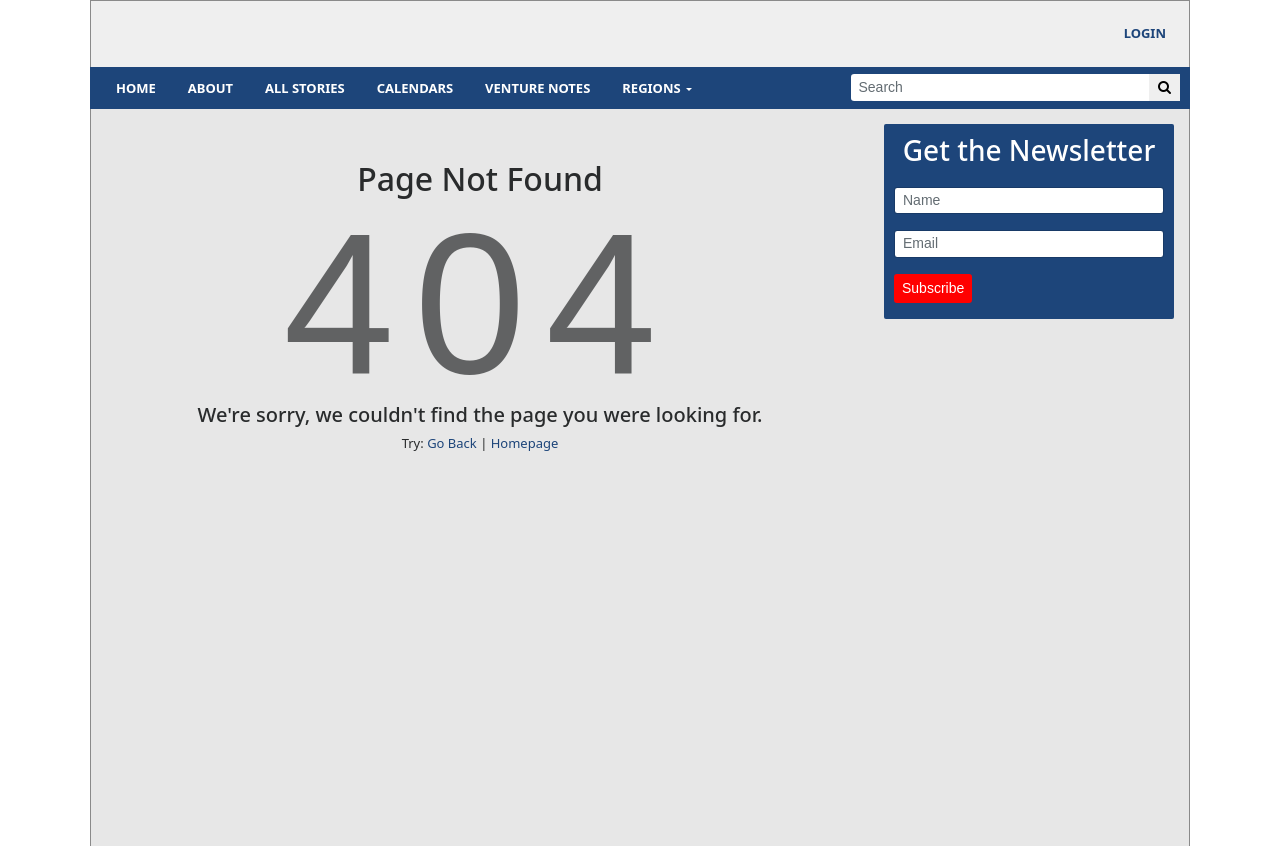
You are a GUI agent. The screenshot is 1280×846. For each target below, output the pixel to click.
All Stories (305, 88)
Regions (651, 88)
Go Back (452, 443)
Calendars (415, 88)
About (210, 88)
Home (136, 88)
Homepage (525, 443)
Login (1145, 33)
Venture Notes (537, 88)
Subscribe (933, 288)
